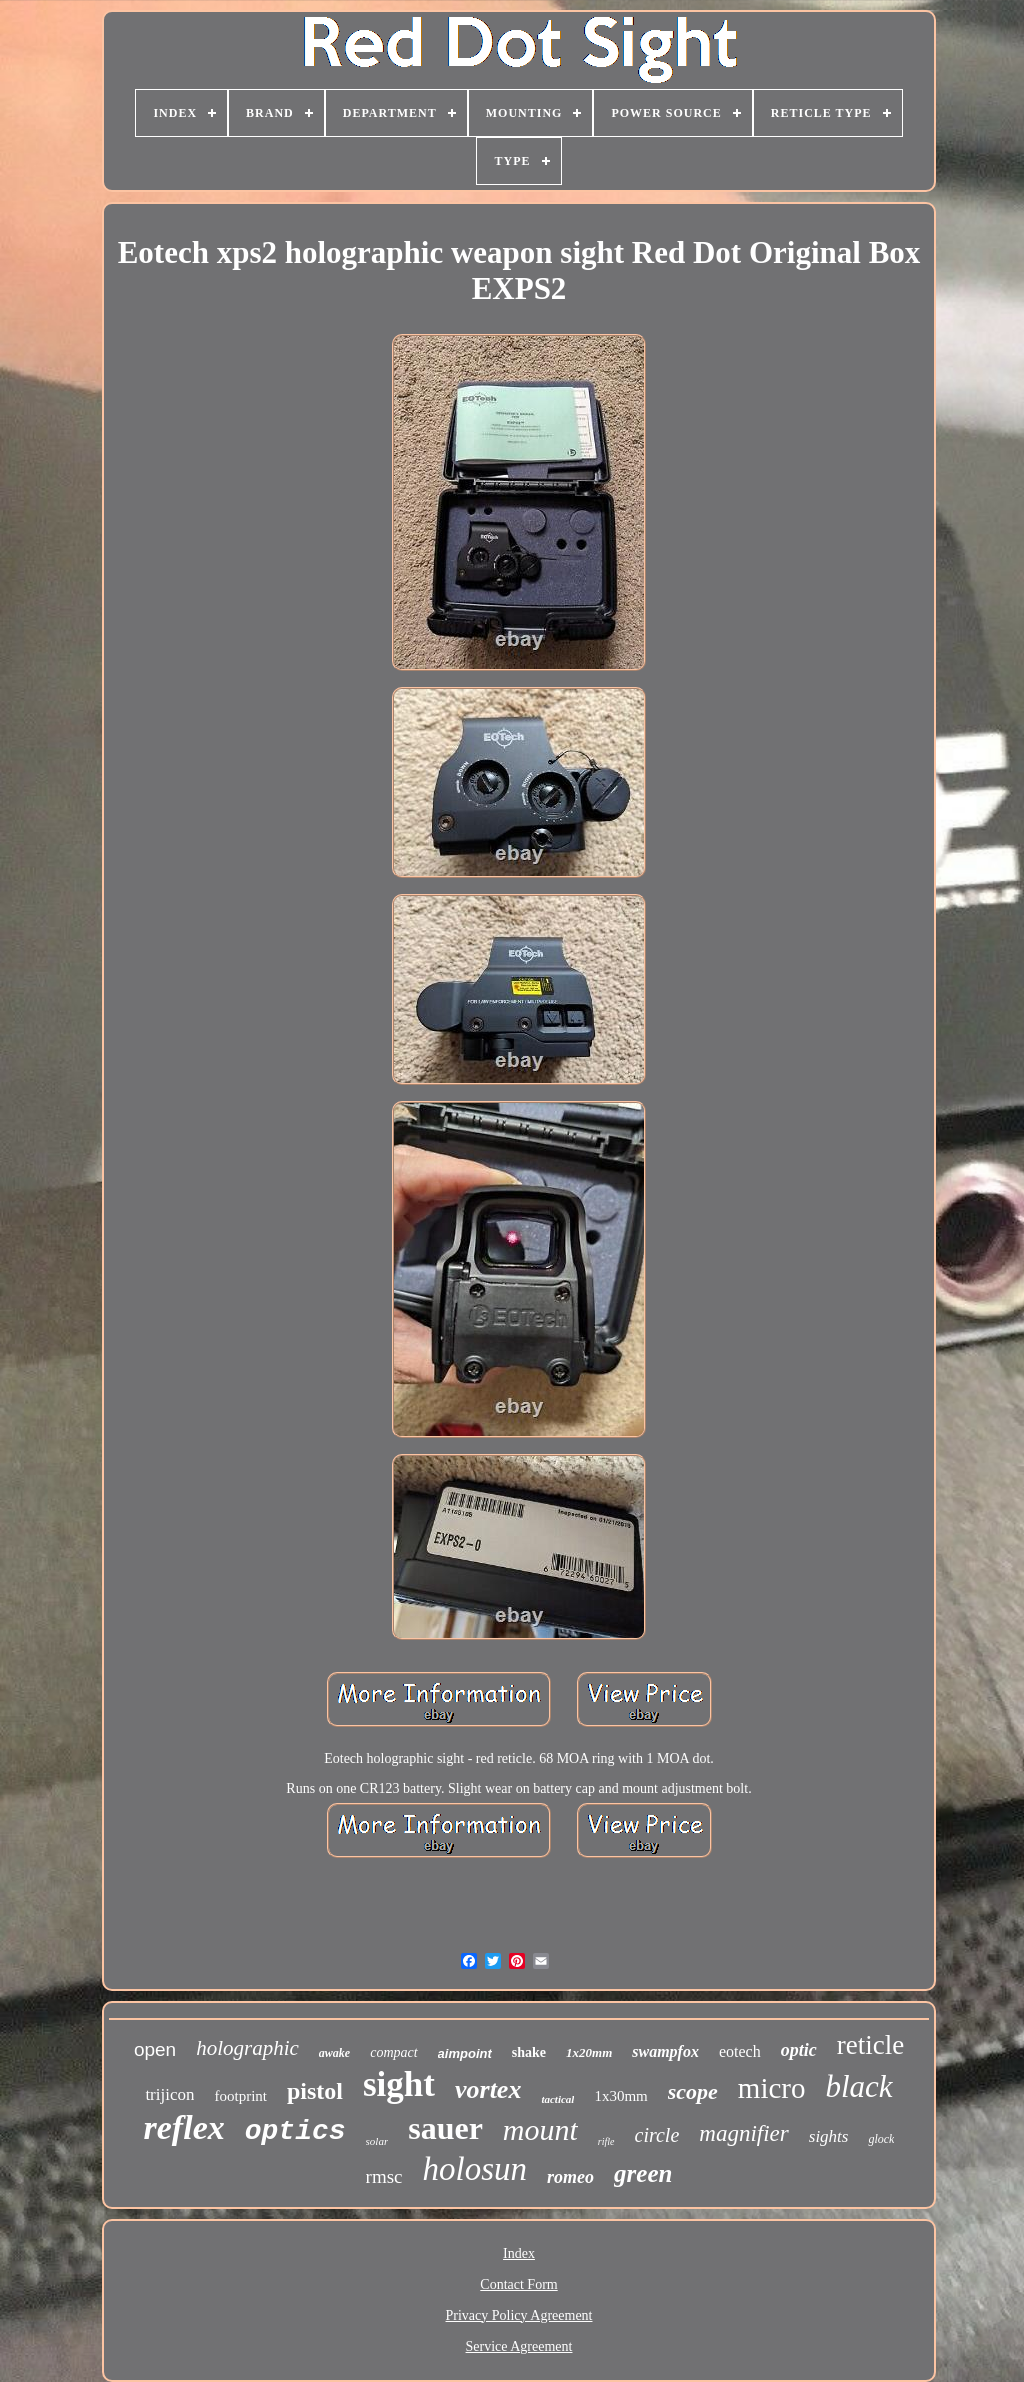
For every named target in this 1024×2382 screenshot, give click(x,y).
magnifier (743, 2133)
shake (529, 2052)
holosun (475, 2169)
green (643, 2173)
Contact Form (518, 2284)
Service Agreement (519, 2346)
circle (657, 2135)
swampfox (665, 2051)
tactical (557, 2099)
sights (829, 2136)
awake (334, 2053)
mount (540, 2129)
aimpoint (465, 2053)
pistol (315, 2091)
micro (772, 2088)
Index (519, 2253)
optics (295, 2131)
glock (881, 2139)
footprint (240, 2096)
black (858, 2086)
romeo (570, 2177)
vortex (488, 2089)
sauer (445, 2128)
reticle (870, 2045)
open (155, 2049)
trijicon (169, 2094)
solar (377, 2141)
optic (799, 2050)
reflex (184, 2127)
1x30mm (620, 2096)
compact (393, 2052)
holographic (247, 2048)
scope (693, 2091)
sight (399, 2084)
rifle (606, 2141)
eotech (740, 2051)
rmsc (384, 2176)
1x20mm (589, 2052)
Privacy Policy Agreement (519, 2315)
